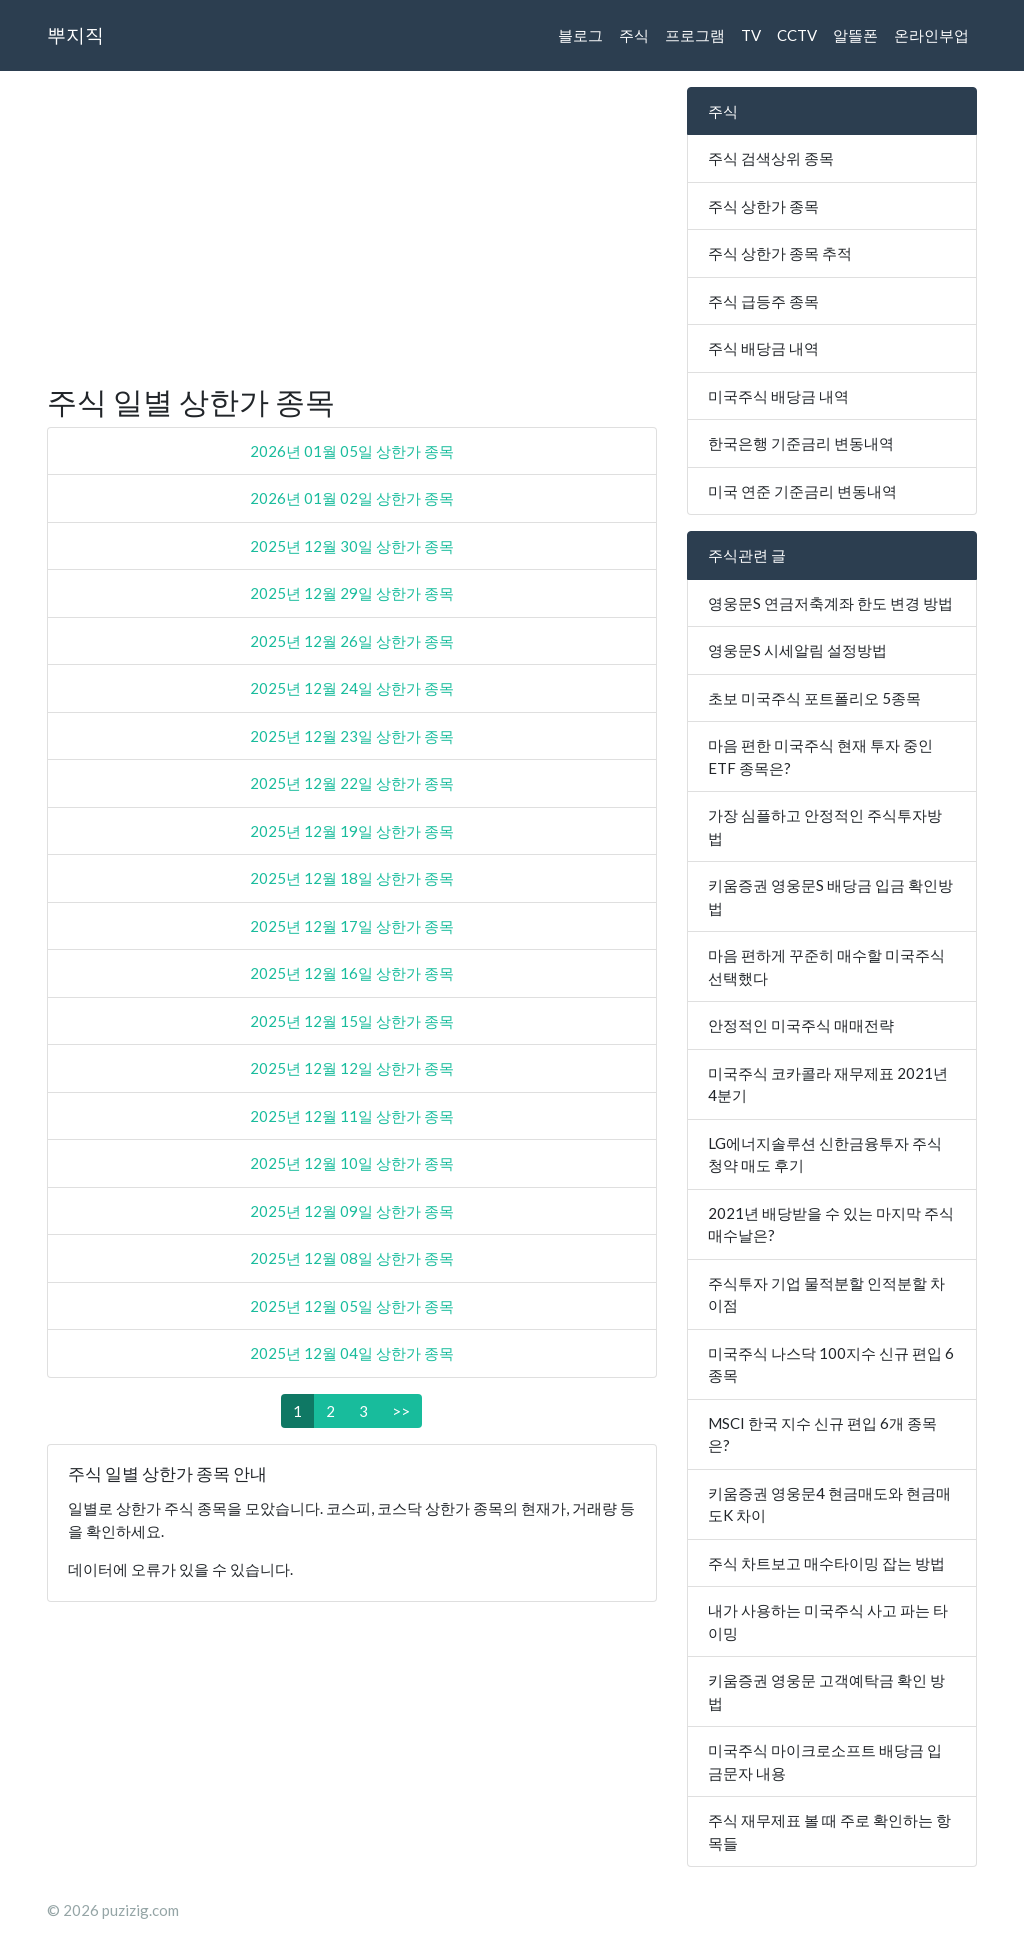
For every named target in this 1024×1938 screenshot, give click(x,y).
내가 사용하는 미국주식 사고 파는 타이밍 (828, 1621)
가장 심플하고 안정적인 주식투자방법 (825, 826)
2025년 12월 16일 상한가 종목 (352, 973)
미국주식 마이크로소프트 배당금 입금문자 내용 (825, 1761)
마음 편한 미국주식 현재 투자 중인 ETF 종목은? (820, 756)
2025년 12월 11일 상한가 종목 (352, 1116)
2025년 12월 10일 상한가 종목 (352, 1163)
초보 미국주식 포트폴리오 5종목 (814, 698)
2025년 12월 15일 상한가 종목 (352, 1021)
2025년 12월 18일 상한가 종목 (352, 878)
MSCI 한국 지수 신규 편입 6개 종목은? (822, 1434)
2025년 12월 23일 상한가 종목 (352, 736)
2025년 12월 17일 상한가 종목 (352, 926)
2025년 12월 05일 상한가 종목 (352, 1306)
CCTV (797, 35)
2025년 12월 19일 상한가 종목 (352, 831)
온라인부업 (931, 35)
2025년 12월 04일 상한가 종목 (352, 1353)
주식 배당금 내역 (763, 348)
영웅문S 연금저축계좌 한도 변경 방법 (830, 603)
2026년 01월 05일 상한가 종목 (352, 451)
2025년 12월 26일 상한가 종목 (352, 641)
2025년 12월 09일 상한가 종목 (352, 1211)
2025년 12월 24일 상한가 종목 (352, 688)
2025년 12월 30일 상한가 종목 (352, 546)
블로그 (580, 35)
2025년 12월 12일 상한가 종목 (352, 1068)
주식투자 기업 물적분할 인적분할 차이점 (826, 1294)
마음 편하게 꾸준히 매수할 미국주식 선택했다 (826, 966)
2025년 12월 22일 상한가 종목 (352, 783)
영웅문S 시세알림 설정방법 (797, 650)
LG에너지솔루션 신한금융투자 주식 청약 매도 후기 (825, 1154)
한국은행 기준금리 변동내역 (801, 443)
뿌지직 (75, 34)
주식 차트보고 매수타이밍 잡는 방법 (826, 1563)
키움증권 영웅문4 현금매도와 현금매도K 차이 (829, 1504)
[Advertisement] (352, 227)
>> (401, 1411)
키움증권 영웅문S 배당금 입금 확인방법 (830, 896)
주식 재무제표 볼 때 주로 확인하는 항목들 (829, 1831)
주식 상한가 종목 (763, 206)
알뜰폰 (855, 35)
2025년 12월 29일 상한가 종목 (352, 593)
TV (751, 35)
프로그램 (695, 35)
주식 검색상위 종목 (771, 158)
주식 (634, 35)
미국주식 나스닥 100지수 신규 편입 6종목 (831, 1364)
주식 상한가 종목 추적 (780, 253)
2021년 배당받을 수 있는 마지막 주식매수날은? (831, 1224)
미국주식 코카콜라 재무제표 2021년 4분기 (828, 1084)
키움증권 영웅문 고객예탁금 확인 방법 (826, 1691)
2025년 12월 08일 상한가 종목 (352, 1258)
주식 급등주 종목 (763, 301)
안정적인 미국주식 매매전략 (801, 1025)
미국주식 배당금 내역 (778, 396)
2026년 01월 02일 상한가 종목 (352, 498)
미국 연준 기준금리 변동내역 (802, 491)
